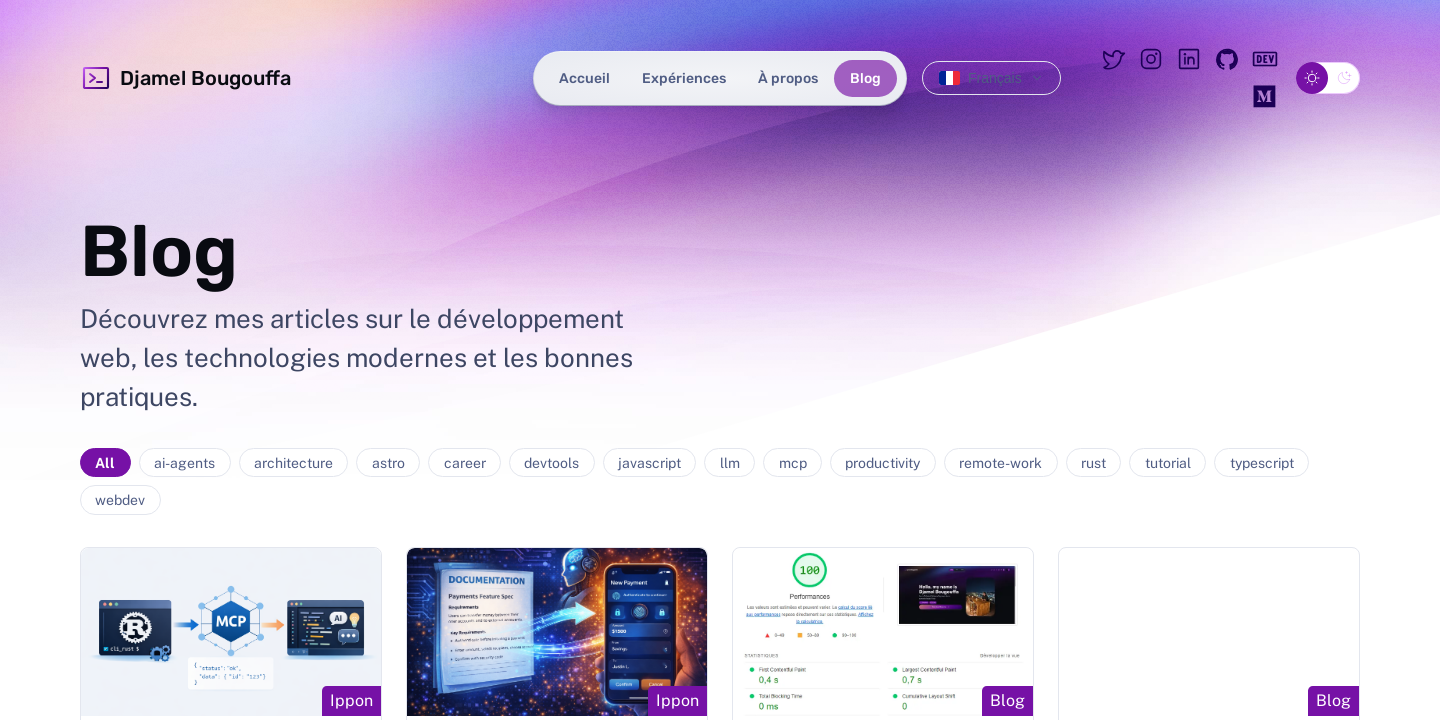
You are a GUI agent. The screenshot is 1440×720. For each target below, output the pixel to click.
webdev (120, 500)
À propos (788, 78)
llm (730, 463)
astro (388, 463)
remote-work (1000, 463)
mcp (793, 463)
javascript (649, 463)
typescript (1262, 463)
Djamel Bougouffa (185, 78)
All (105, 463)
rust (1093, 463)
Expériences (684, 78)
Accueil (584, 78)
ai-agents (184, 463)
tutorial (1168, 463)
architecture (293, 463)
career (465, 463)
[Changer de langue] (991, 78)
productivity (882, 463)
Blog (865, 78)
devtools (551, 463)
